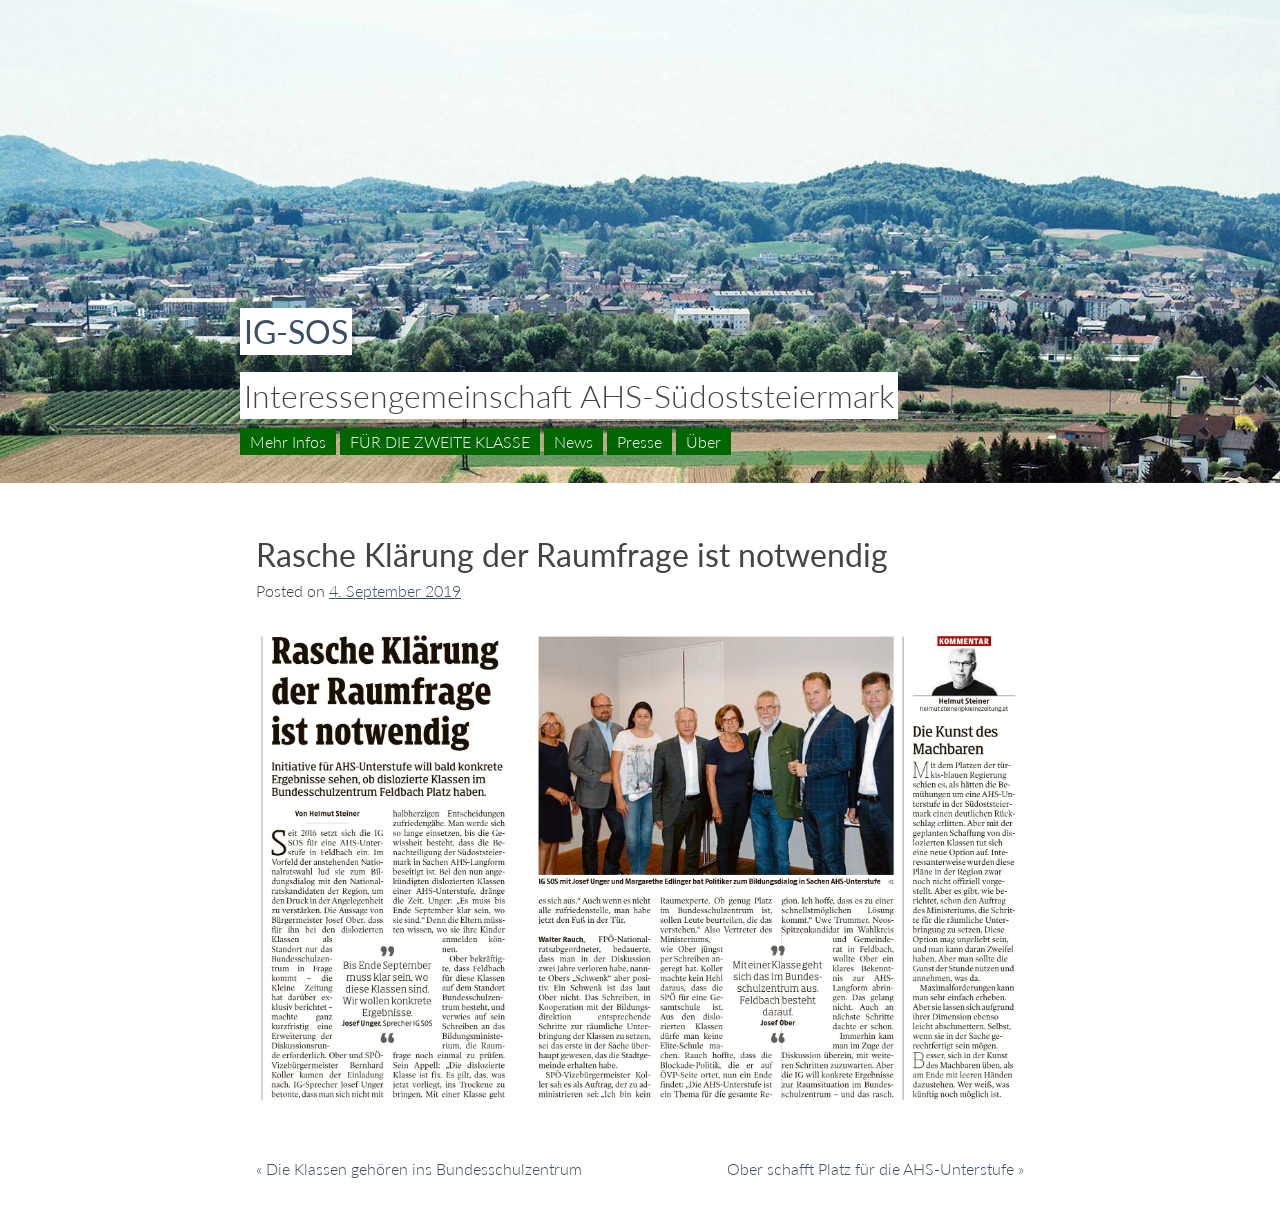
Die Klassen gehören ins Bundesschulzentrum (424, 1168)
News (573, 441)
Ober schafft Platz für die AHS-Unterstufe (870, 1168)
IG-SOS (296, 331)
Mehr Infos (288, 441)
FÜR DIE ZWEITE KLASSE (440, 441)
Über (703, 441)
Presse (639, 441)
